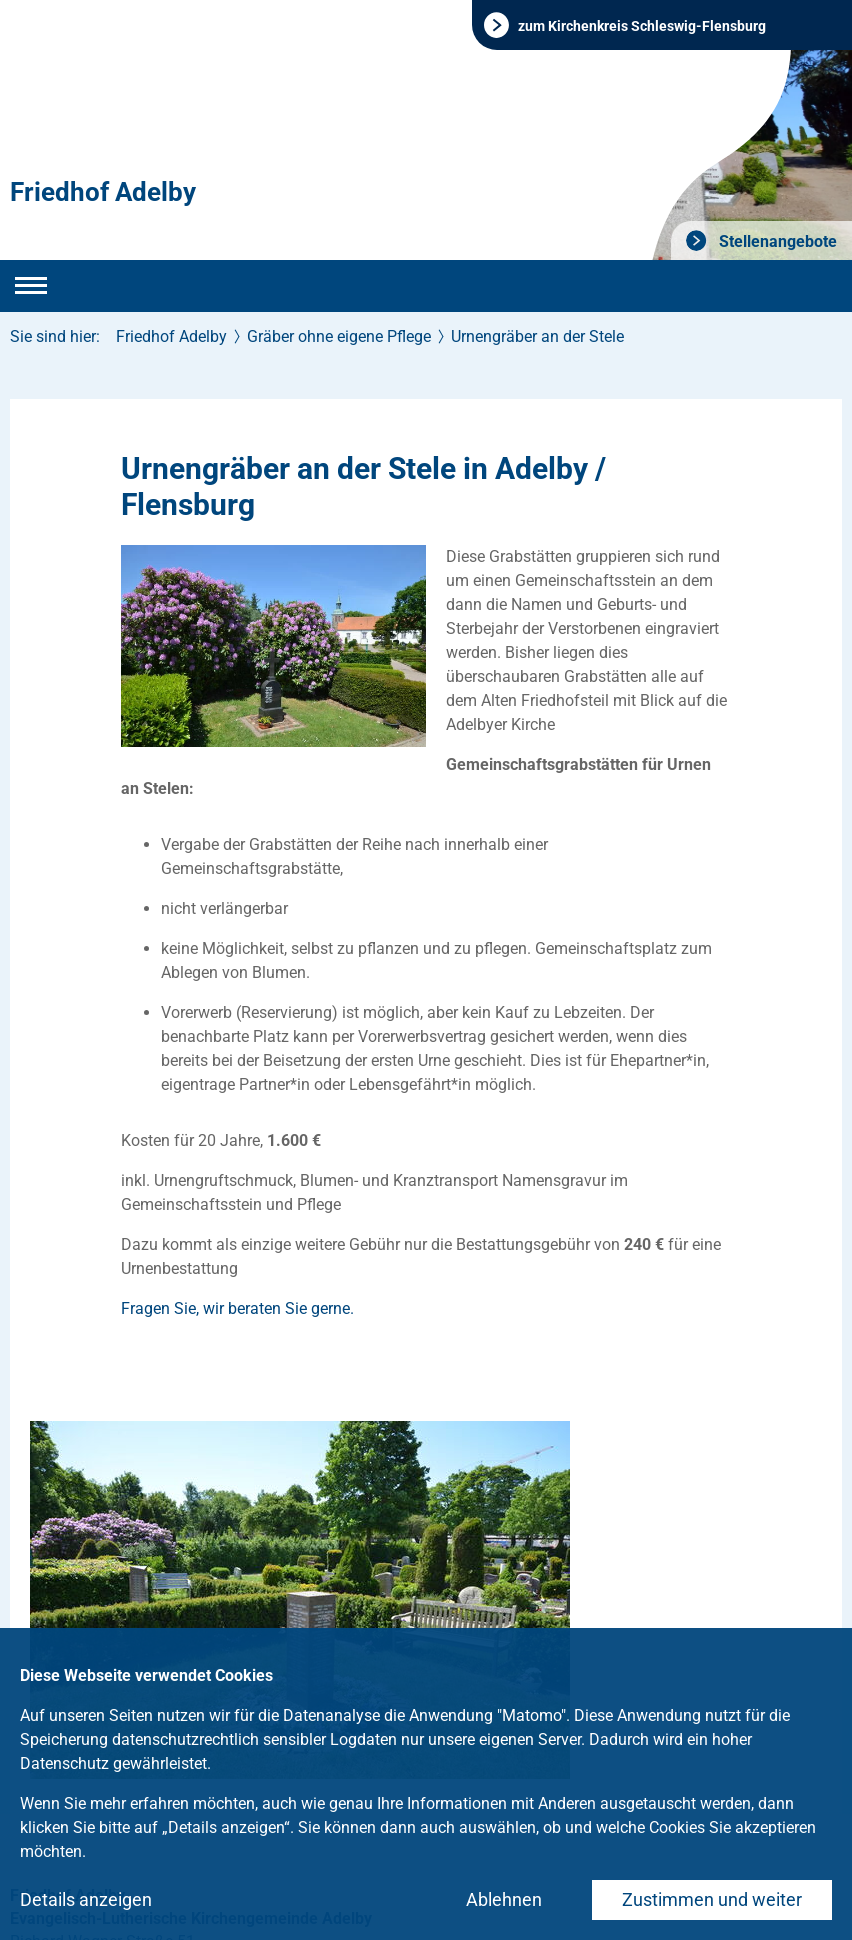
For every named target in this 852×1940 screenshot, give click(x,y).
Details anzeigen (86, 1899)
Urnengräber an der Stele (537, 336)
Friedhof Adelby (103, 192)
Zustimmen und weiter (712, 1899)
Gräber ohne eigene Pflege (339, 336)
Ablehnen (504, 1899)
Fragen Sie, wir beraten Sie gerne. (237, 1308)
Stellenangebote (776, 241)
